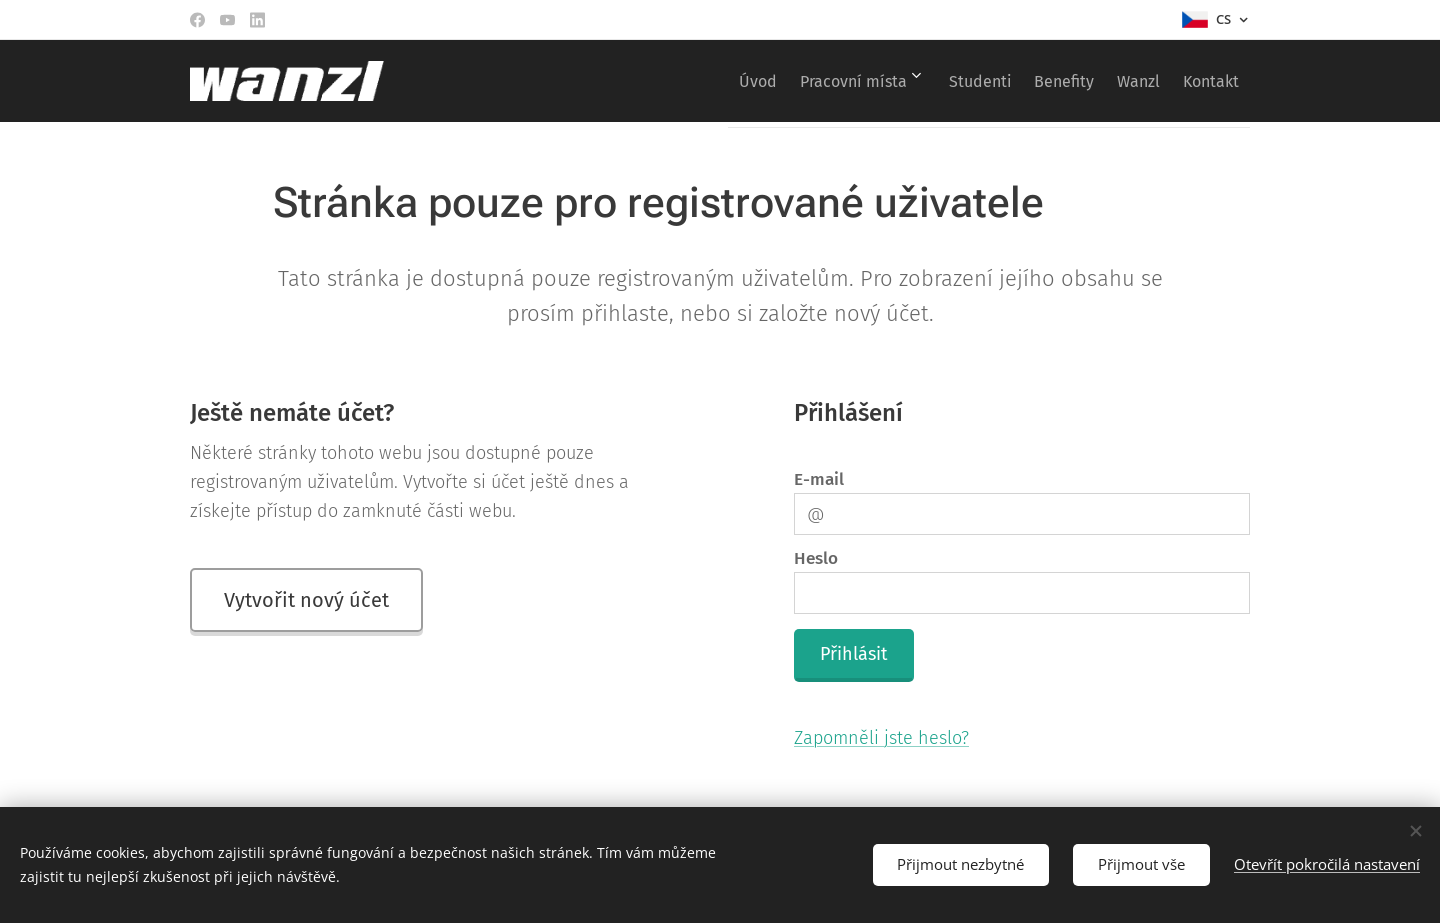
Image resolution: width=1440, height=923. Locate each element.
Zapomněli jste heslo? (881, 738)
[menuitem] (690, 81)
